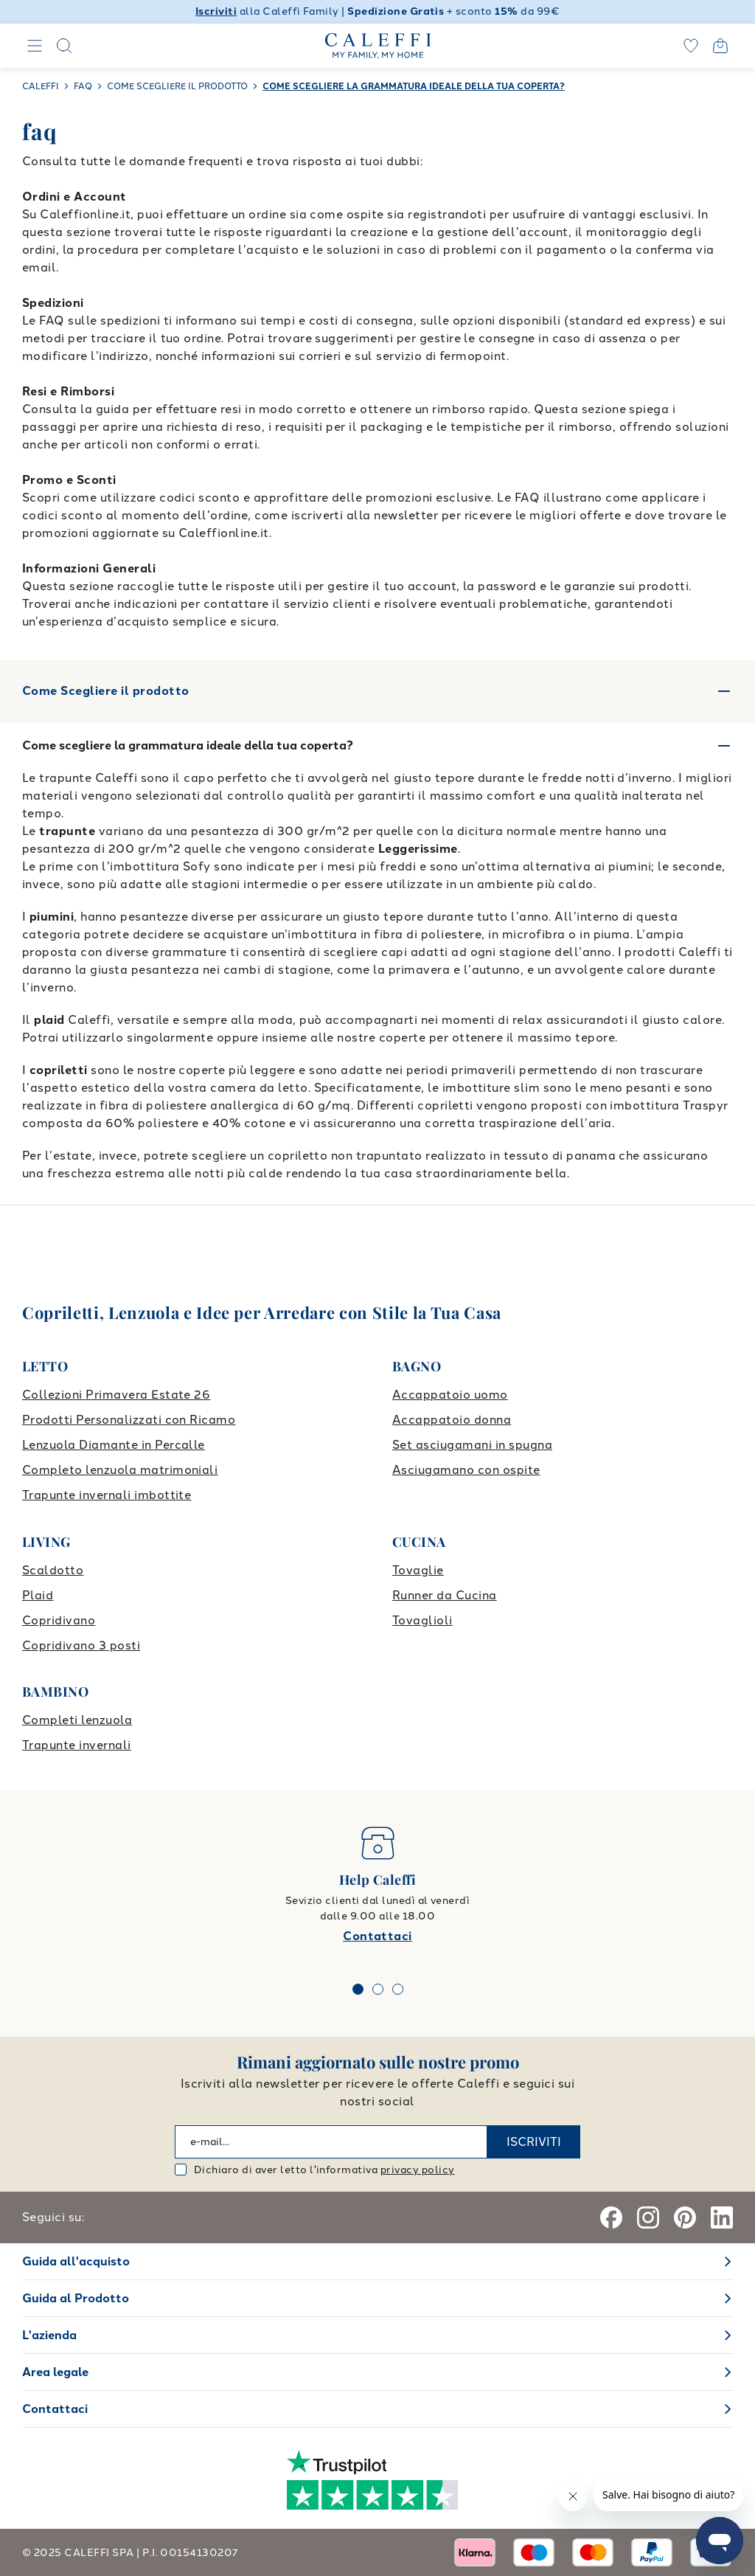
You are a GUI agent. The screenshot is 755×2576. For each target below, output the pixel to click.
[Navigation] (34, 45)
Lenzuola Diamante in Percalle (113, 1445)
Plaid (37, 1595)
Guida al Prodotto (75, 2298)
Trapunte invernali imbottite (106, 1495)
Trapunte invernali (76, 1745)
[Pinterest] (685, 2217)
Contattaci (377, 1936)
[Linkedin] (722, 2217)
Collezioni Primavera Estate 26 (116, 1395)
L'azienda (49, 2335)
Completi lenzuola (77, 1720)
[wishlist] (690, 45)
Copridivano (58, 1620)
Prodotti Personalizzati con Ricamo (128, 1420)
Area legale (55, 2372)
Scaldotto (52, 1570)
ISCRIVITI (534, 2142)
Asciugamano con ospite (466, 1470)
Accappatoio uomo (450, 1395)
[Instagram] (648, 2217)
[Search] (64, 45)
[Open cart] (720, 45)
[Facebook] (611, 2217)
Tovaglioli (422, 1620)
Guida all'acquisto (76, 2261)
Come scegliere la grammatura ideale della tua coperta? (187, 745)
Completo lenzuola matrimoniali (120, 1470)
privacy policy (417, 2170)
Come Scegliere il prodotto (377, 691)
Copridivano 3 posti (81, 1645)
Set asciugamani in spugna (472, 1445)
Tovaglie (418, 1570)
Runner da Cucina (444, 1595)
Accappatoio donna (451, 1420)
